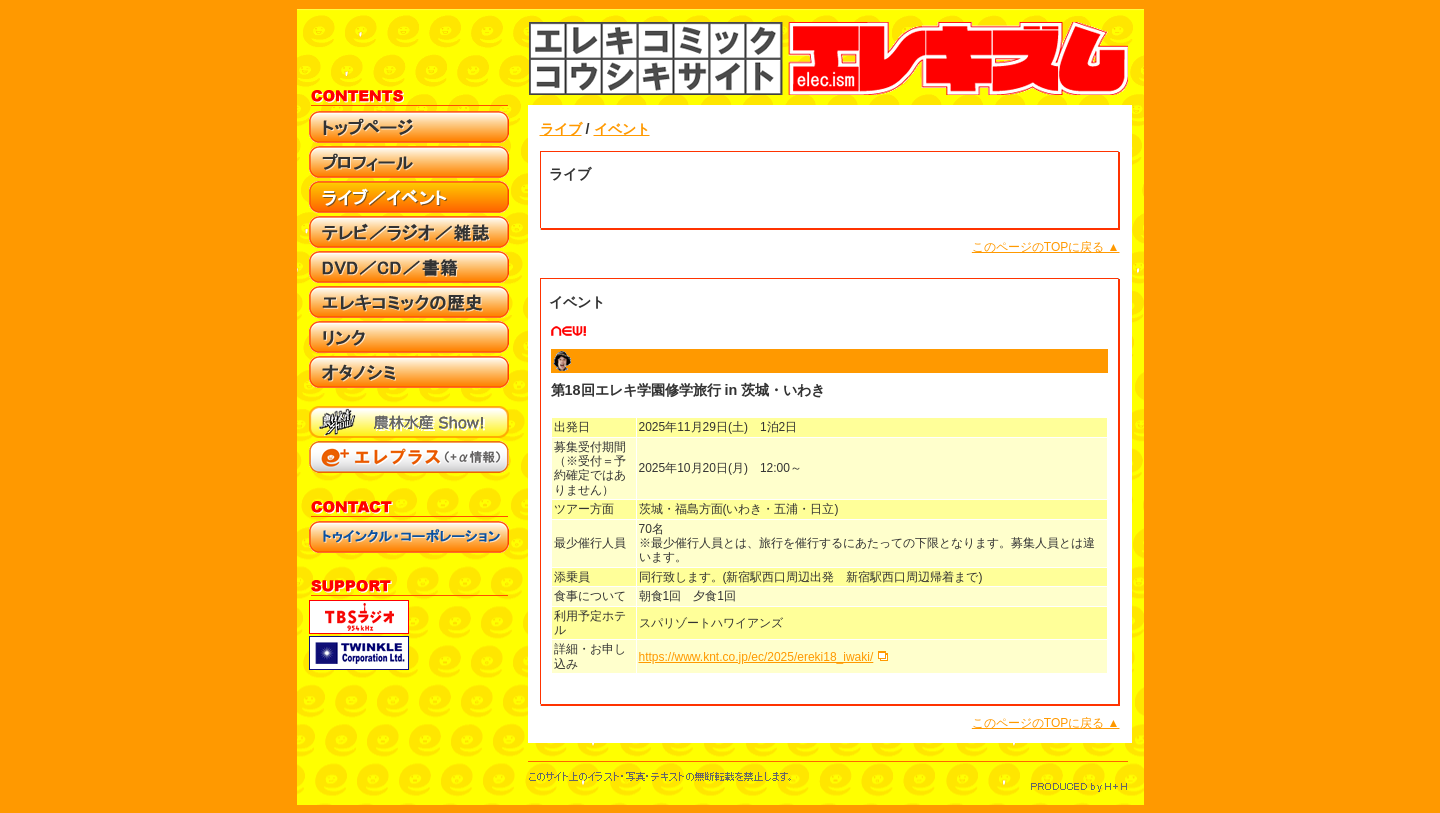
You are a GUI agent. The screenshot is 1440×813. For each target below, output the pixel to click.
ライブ (561, 129)
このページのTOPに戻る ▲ (1046, 247)
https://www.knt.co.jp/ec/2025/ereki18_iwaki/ (756, 657)
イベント (622, 129)
